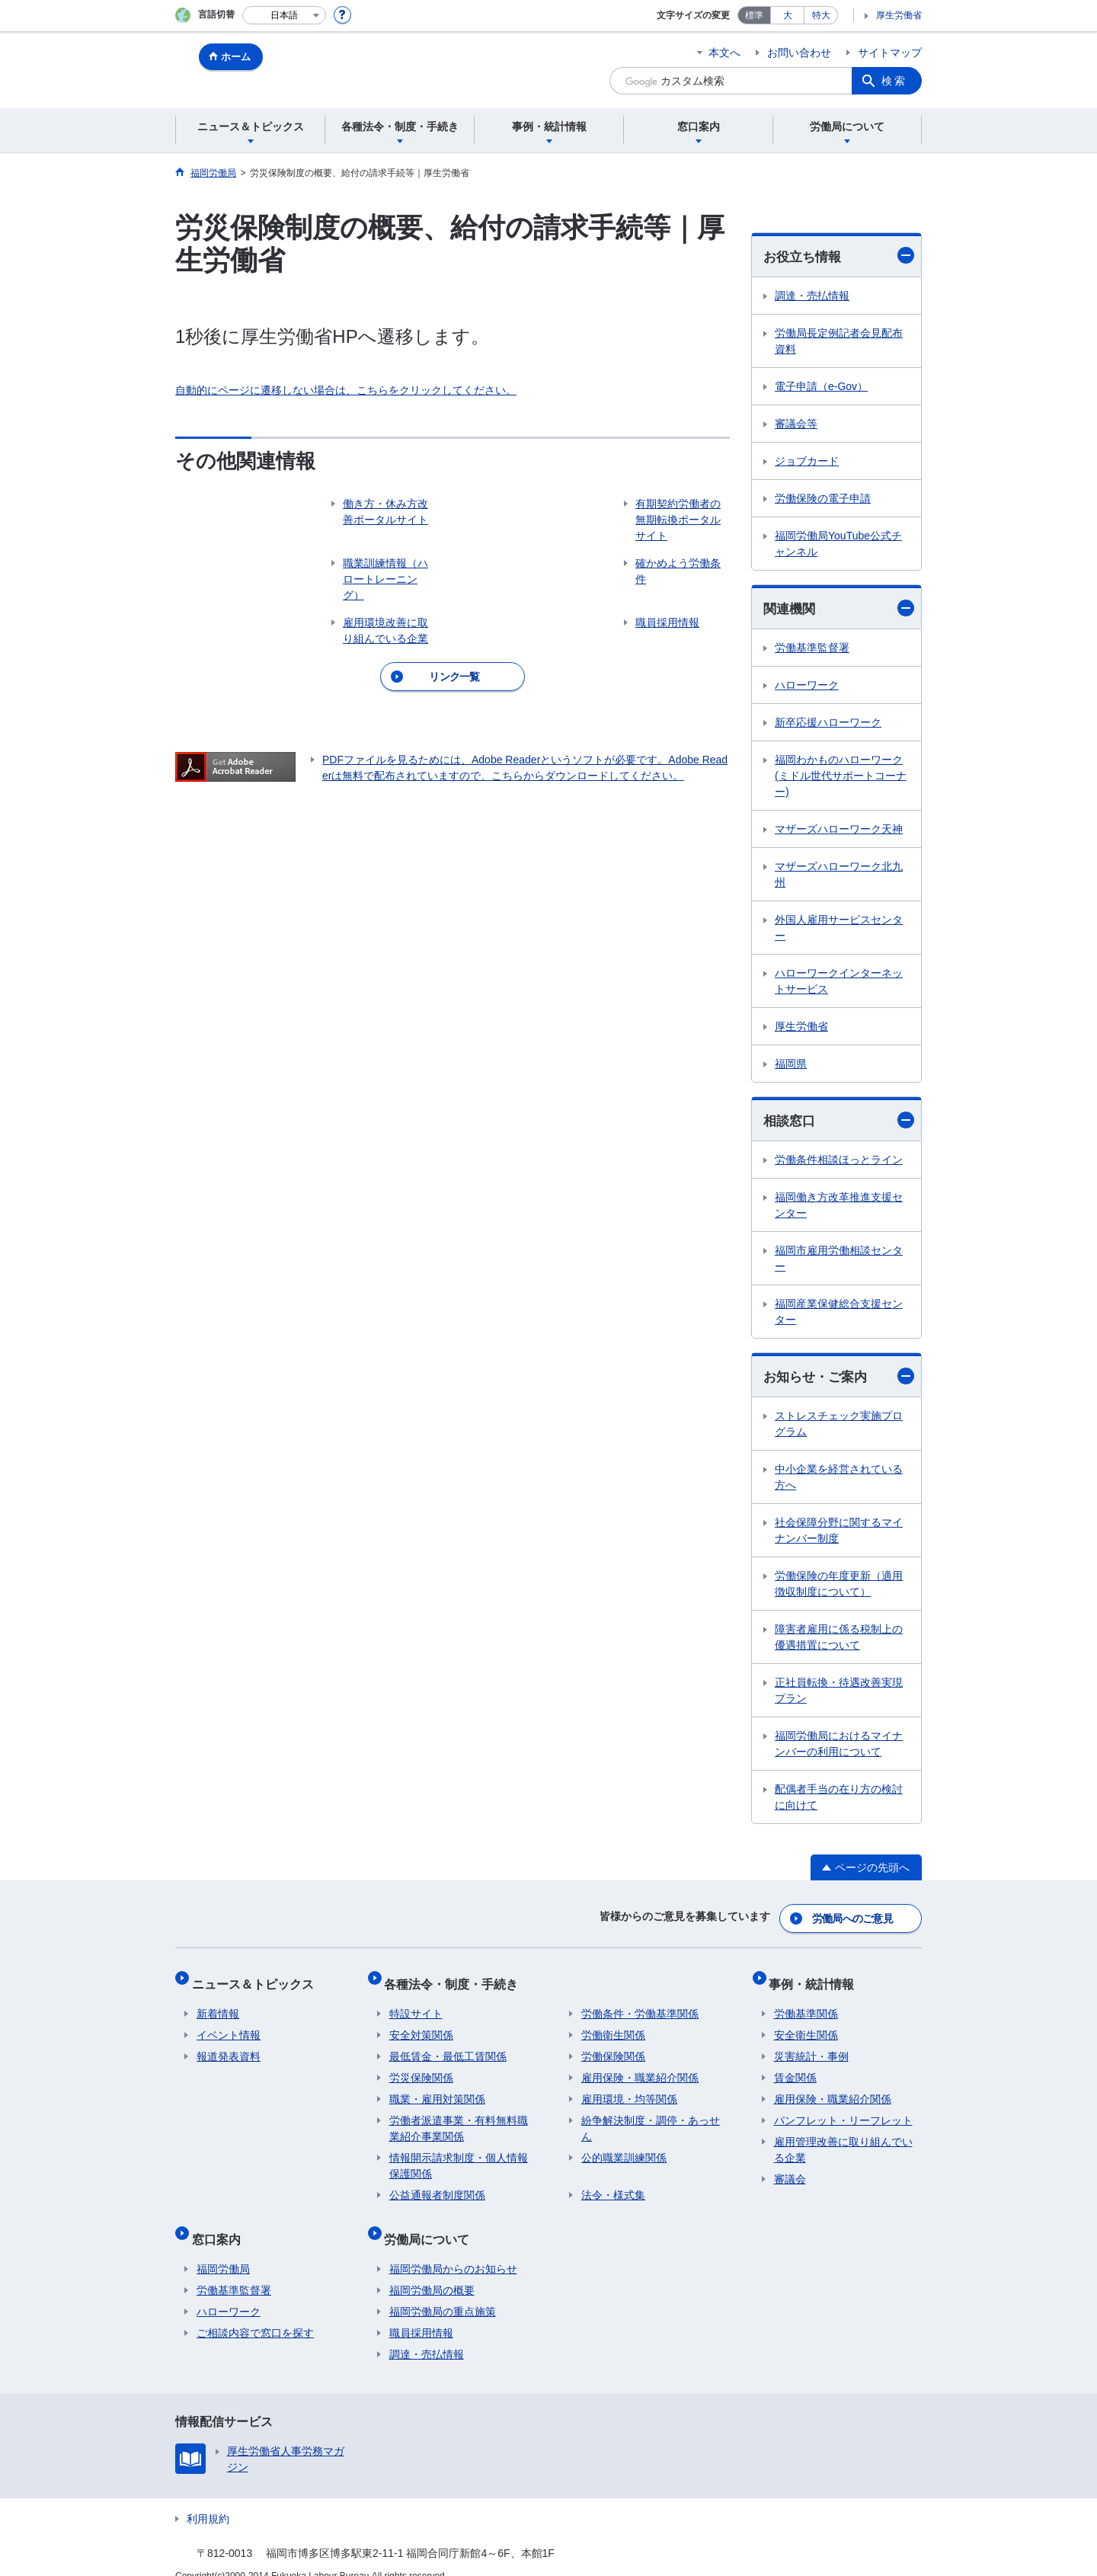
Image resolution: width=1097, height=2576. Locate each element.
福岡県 (791, 1066)
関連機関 (838, 609)
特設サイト (416, 2004)
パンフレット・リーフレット (843, 2110)
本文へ (724, 52)
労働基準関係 (806, 2004)
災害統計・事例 (811, 2046)
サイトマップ (890, 52)
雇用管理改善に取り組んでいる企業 (843, 2140)
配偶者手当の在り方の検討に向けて (839, 1801)
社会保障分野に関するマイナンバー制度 (839, 1534)
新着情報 (218, 2004)
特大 (821, 15)
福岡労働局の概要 (432, 2270)
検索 (894, 81)
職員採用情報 (421, 2313)
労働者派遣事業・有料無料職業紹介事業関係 (458, 2118)
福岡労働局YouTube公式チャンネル (838, 544)
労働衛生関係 (613, 2025)
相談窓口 (838, 1122)
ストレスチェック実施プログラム (839, 1427)
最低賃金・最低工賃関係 (448, 2046)
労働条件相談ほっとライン (839, 1163)
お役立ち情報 (838, 256)
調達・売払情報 (812, 296)
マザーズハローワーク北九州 (839, 876)
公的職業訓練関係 (624, 2148)
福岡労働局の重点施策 (442, 2292)
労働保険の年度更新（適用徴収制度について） (839, 1587)
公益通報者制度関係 (437, 2185)
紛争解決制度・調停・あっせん (650, 2118)
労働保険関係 (613, 2046)
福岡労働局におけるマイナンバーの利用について (839, 1747)
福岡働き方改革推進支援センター (839, 1208)
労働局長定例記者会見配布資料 (839, 342)
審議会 (790, 2169)
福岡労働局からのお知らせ (453, 2249)
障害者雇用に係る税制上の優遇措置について (839, 1641)
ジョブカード (807, 462)
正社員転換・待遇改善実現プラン (839, 1694)
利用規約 (208, 2499)
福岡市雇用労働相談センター (839, 1261)
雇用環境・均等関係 (629, 2089)
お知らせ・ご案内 (838, 1379)
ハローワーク (807, 687)
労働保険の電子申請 (823, 499)
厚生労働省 (899, 15)
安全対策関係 (421, 2025)
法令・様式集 (613, 2185)
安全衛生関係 (806, 2025)
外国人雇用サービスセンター (839, 930)
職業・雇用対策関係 (437, 2089)
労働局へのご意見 (853, 1918)
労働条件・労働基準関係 (640, 2004)
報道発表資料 (229, 2046)
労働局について (432, 2223)
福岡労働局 (223, 2249)
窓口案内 (221, 2223)
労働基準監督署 (812, 650)
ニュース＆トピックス (257, 1978)
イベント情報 (229, 2025)
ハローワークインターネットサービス (839, 983)
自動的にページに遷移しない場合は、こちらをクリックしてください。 (346, 390)
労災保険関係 (421, 2068)
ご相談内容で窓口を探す (255, 2313)
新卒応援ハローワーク (828, 724)
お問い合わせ (799, 52)
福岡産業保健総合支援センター (839, 1315)
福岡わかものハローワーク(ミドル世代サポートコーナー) (841, 778)
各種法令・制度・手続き (456, 1978)
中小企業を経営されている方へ (839, 1481)
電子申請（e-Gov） (821, 387)
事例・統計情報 (816, 1978)
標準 (754, 15)
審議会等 (796, 424)
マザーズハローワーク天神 (839, 831)
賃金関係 (795, 2068)
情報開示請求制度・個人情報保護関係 (458, 2156)
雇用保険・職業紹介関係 (640, 2068)
